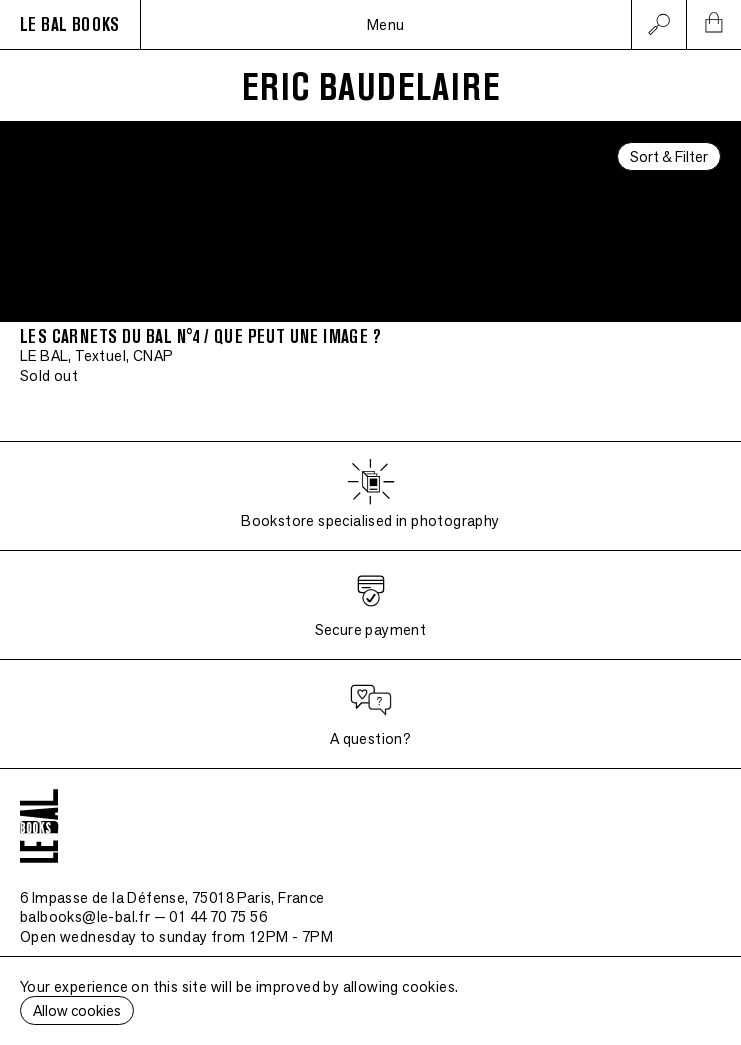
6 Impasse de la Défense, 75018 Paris (172, 897)
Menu (386, 24)
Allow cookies (77, 1010)
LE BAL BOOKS (70, 25)
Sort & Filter (669, 156)
